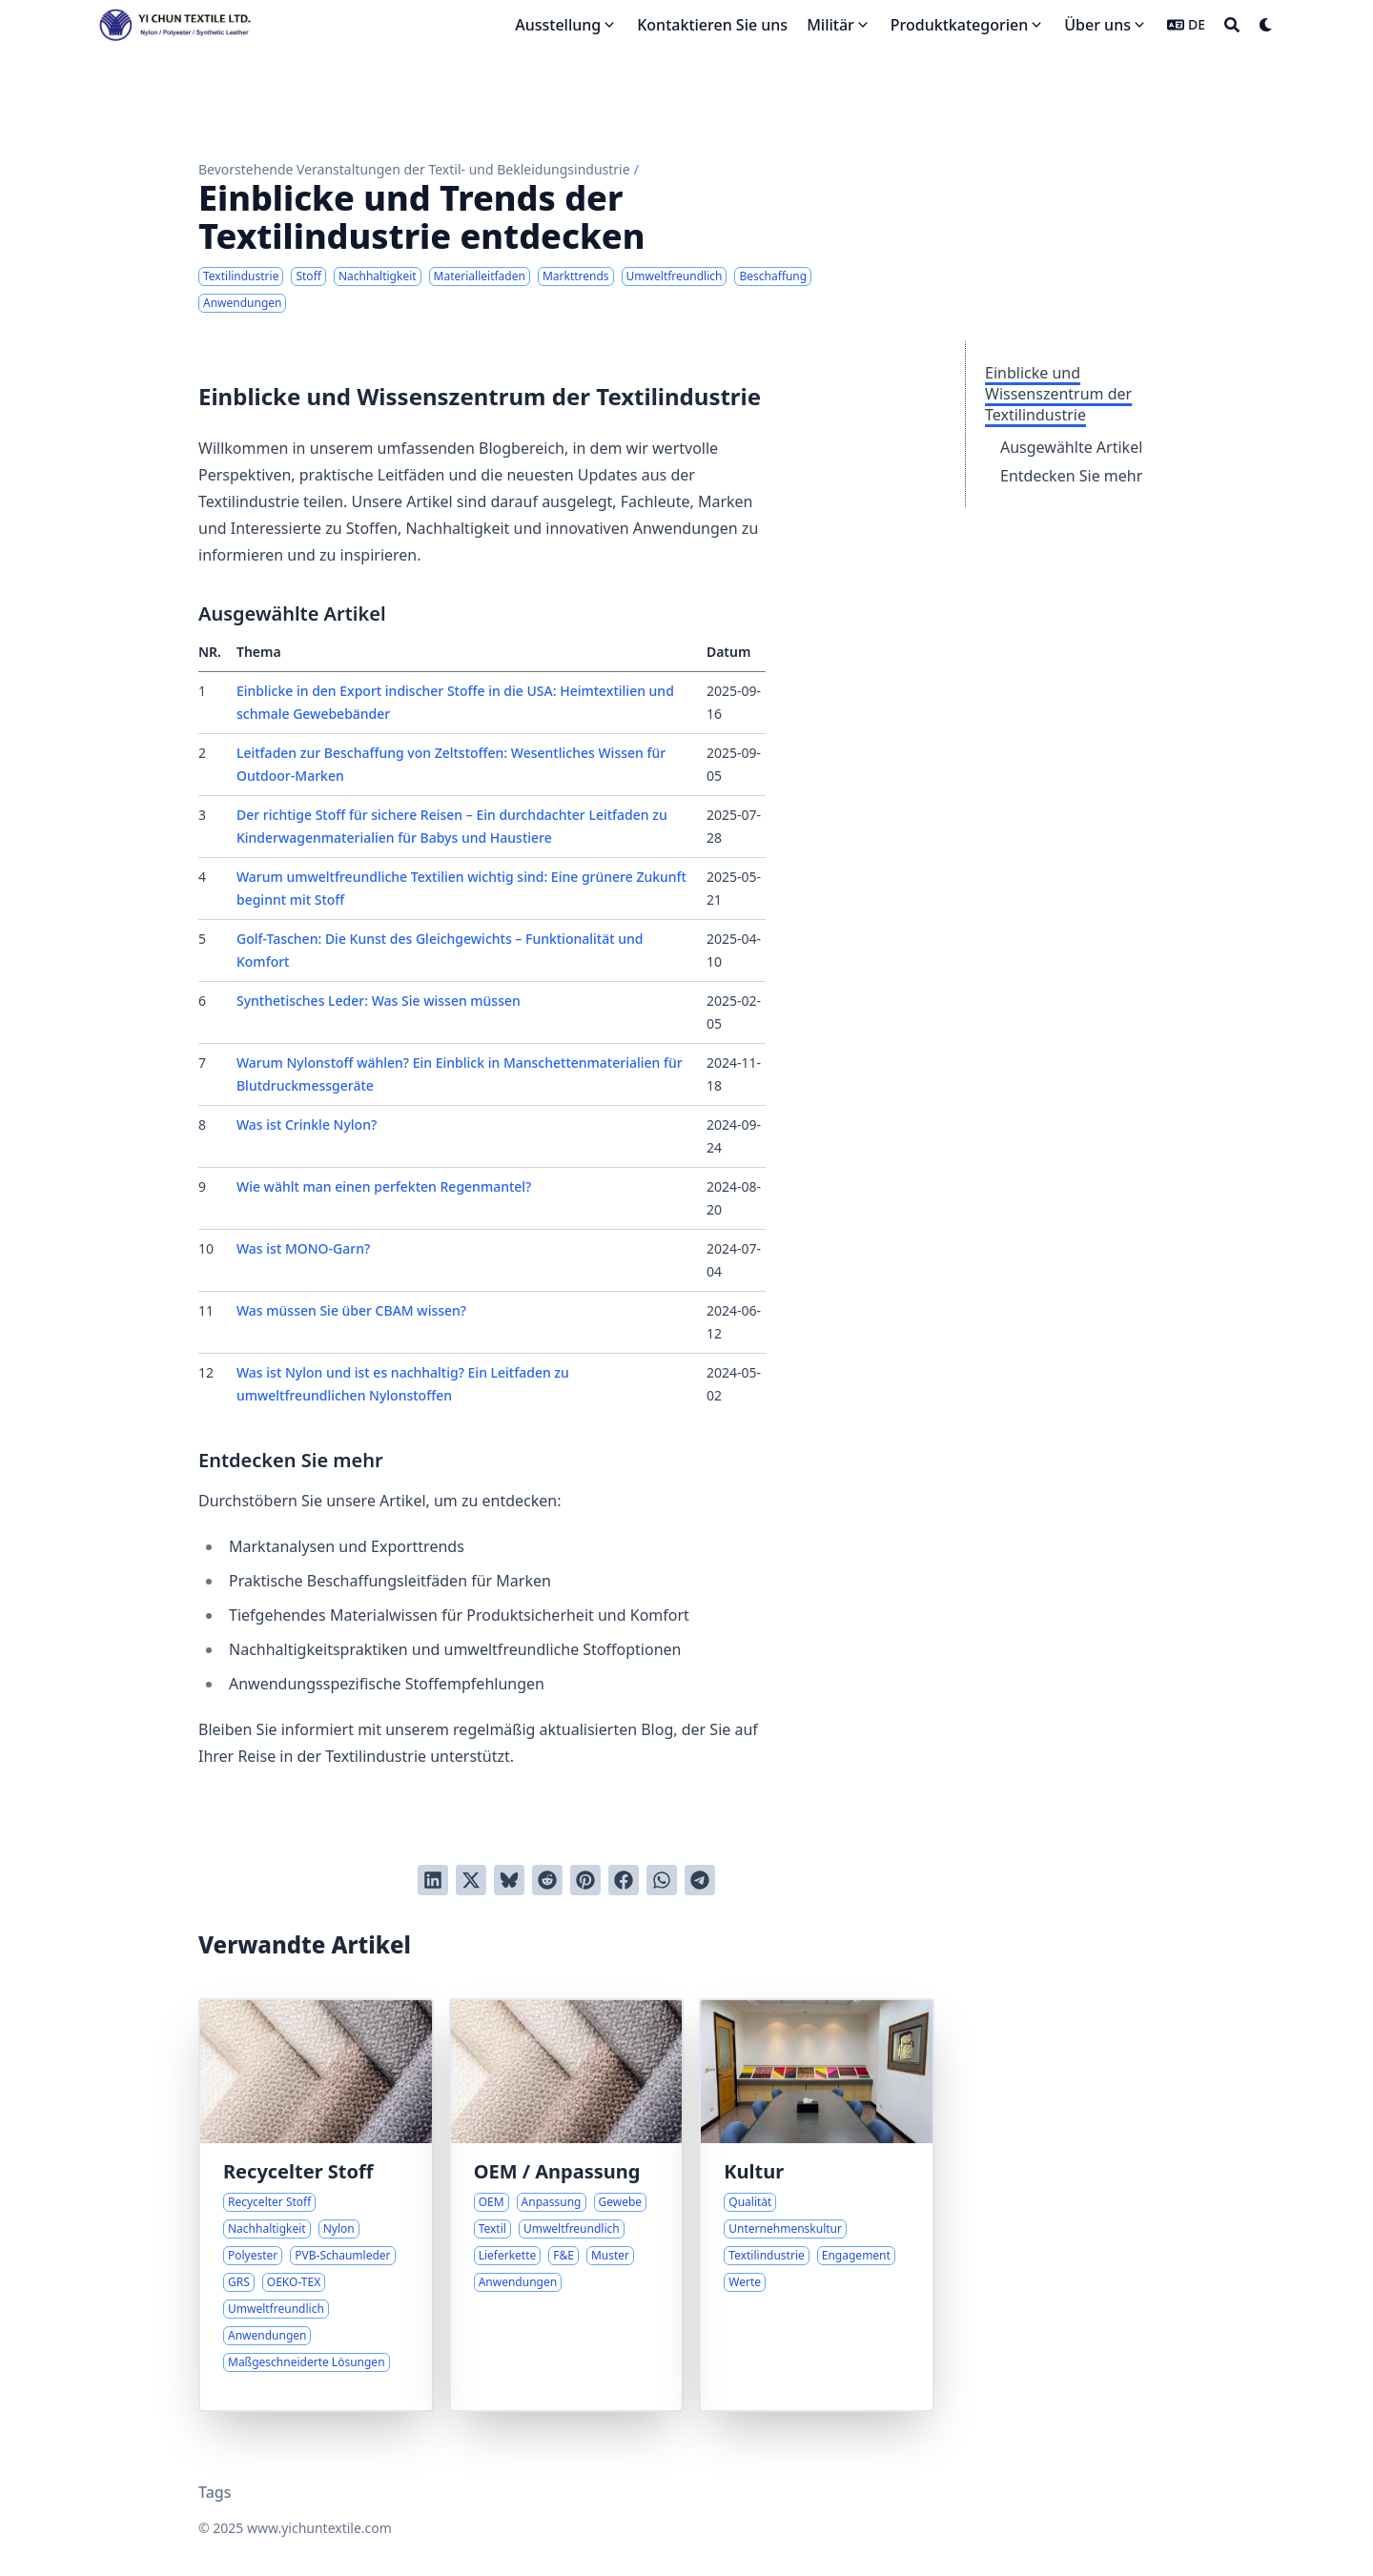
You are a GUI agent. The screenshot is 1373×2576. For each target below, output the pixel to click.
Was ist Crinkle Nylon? (306, 1124)
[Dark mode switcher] (1266, 24)
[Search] (1232, 24)
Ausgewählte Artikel (1071, 447)
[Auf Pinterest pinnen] (585, 1880)
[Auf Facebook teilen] (623, 1880)
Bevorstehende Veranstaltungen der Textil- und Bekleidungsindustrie (414, 169)
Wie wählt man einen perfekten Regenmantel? (383, 1186)
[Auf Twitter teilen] (471, 1880)
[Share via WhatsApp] (661, 1880)
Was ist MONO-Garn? (303, 1248)
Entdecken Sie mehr (1071, 475)
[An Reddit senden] (547, 1880)
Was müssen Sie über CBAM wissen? (351, 1310)
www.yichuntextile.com (319, 2528)
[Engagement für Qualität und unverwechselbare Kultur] (816, 2205)
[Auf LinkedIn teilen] (433, 1880)
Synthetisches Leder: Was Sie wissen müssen (378, 1001)
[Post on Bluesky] (509, 1880)
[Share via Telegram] (700, 1880)
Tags (215, 2492)
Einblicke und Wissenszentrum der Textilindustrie (1058, 393)
